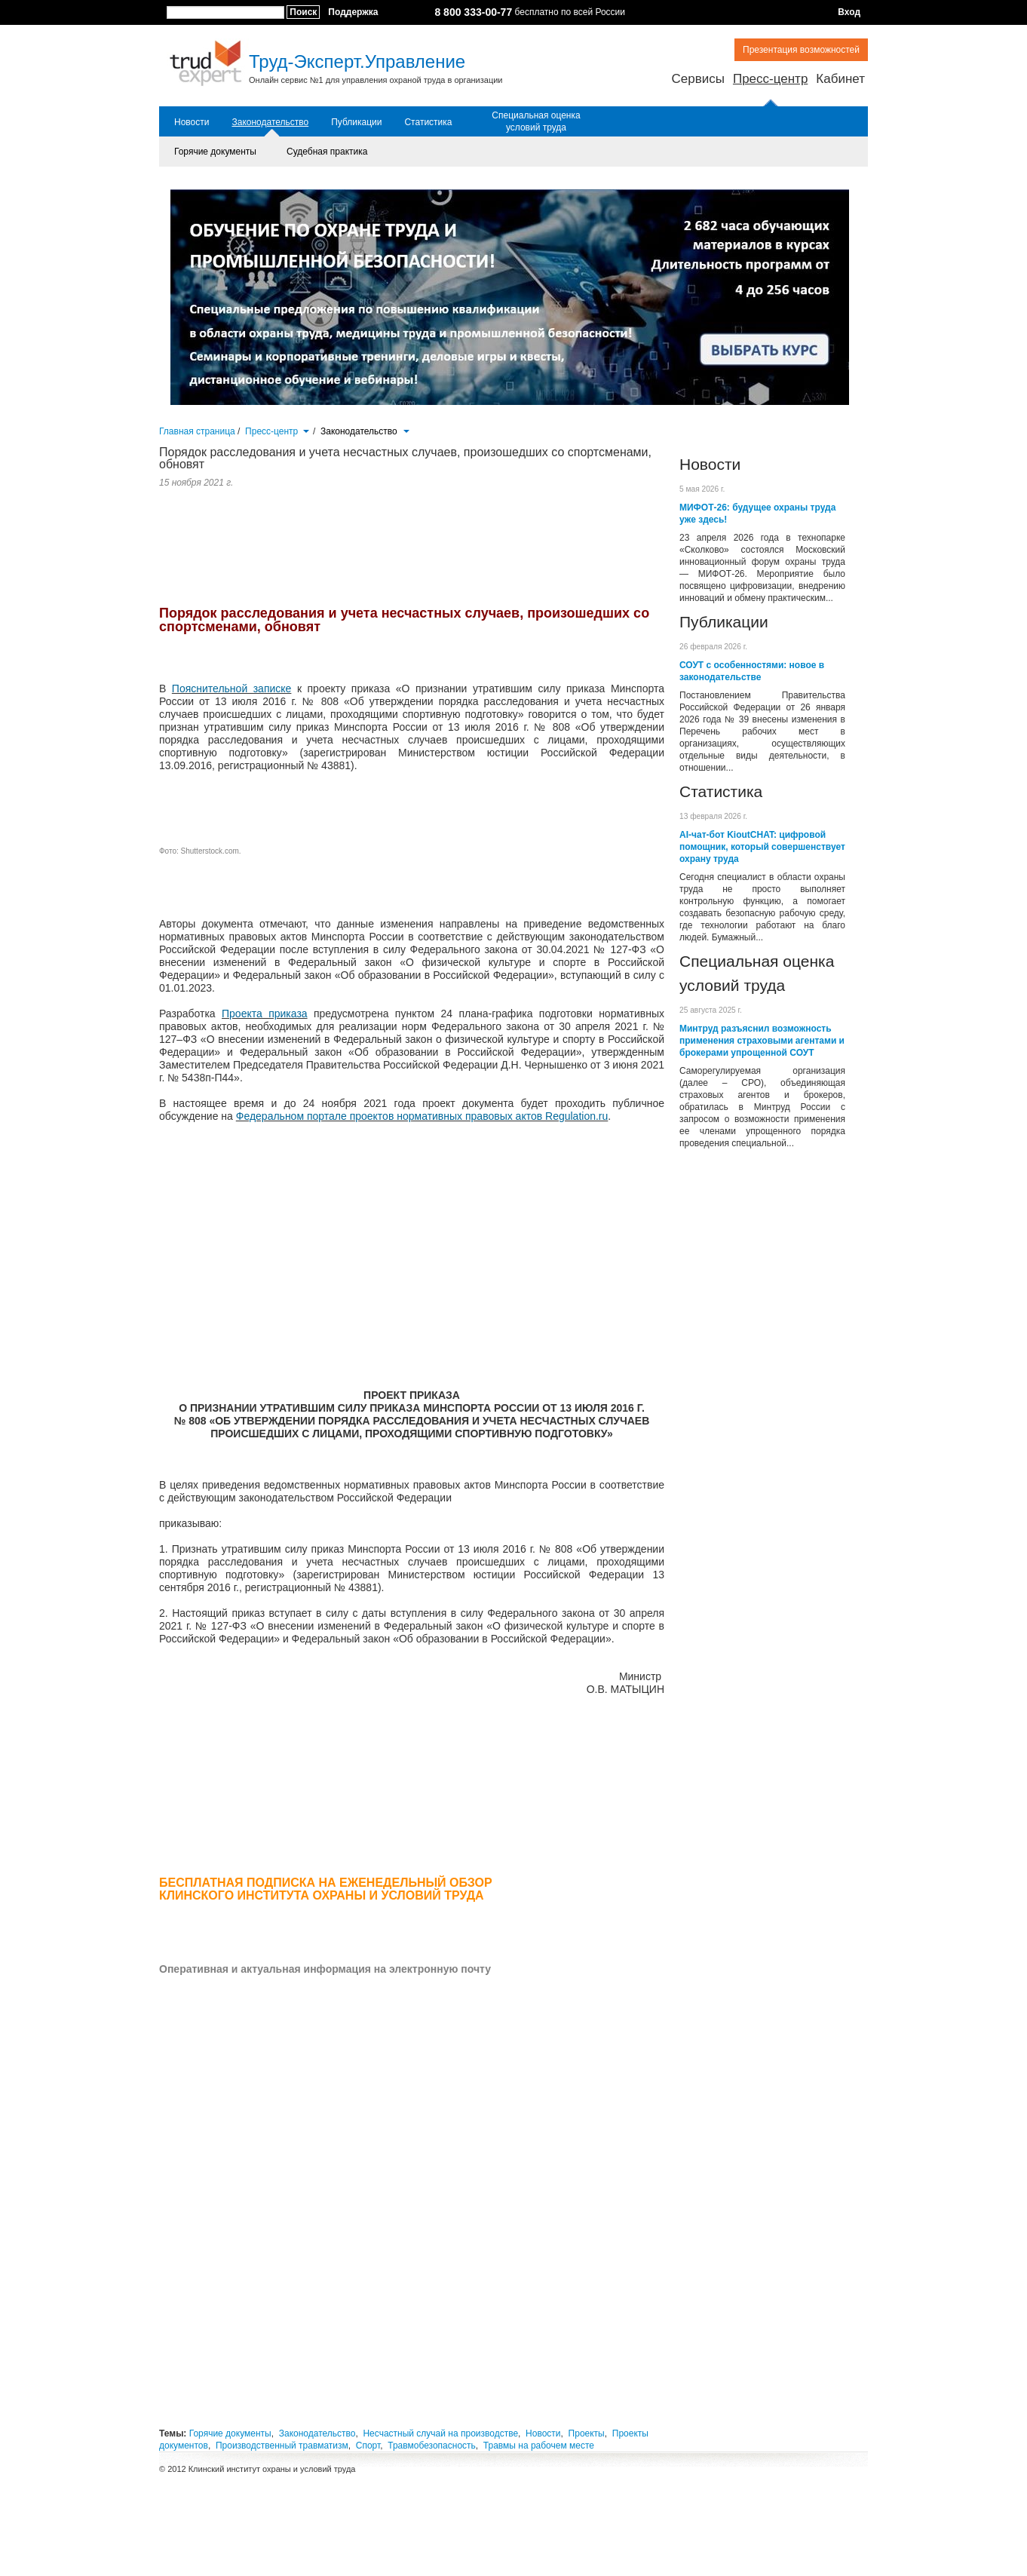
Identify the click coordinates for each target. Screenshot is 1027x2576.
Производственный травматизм (282, 2445)
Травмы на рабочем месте (538, 2445)
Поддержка (353, 12)
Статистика (428, 122)
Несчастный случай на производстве (440, 2433)
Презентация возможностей (801, 49)
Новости (191, 122)
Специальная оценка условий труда (536, 121)
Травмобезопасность (432, 2445)
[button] (306, 429)
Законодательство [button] (364, 431)
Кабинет (840, 79)
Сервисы (697, 79)
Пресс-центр (770, 79)
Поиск (303, 12)
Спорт (368, 2445)
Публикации (356, 122)
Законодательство (269, 122)
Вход (849, 12)
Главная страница (197, 431)
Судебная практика (327, 151)
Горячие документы (215, 151)
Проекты (587, 2433)
